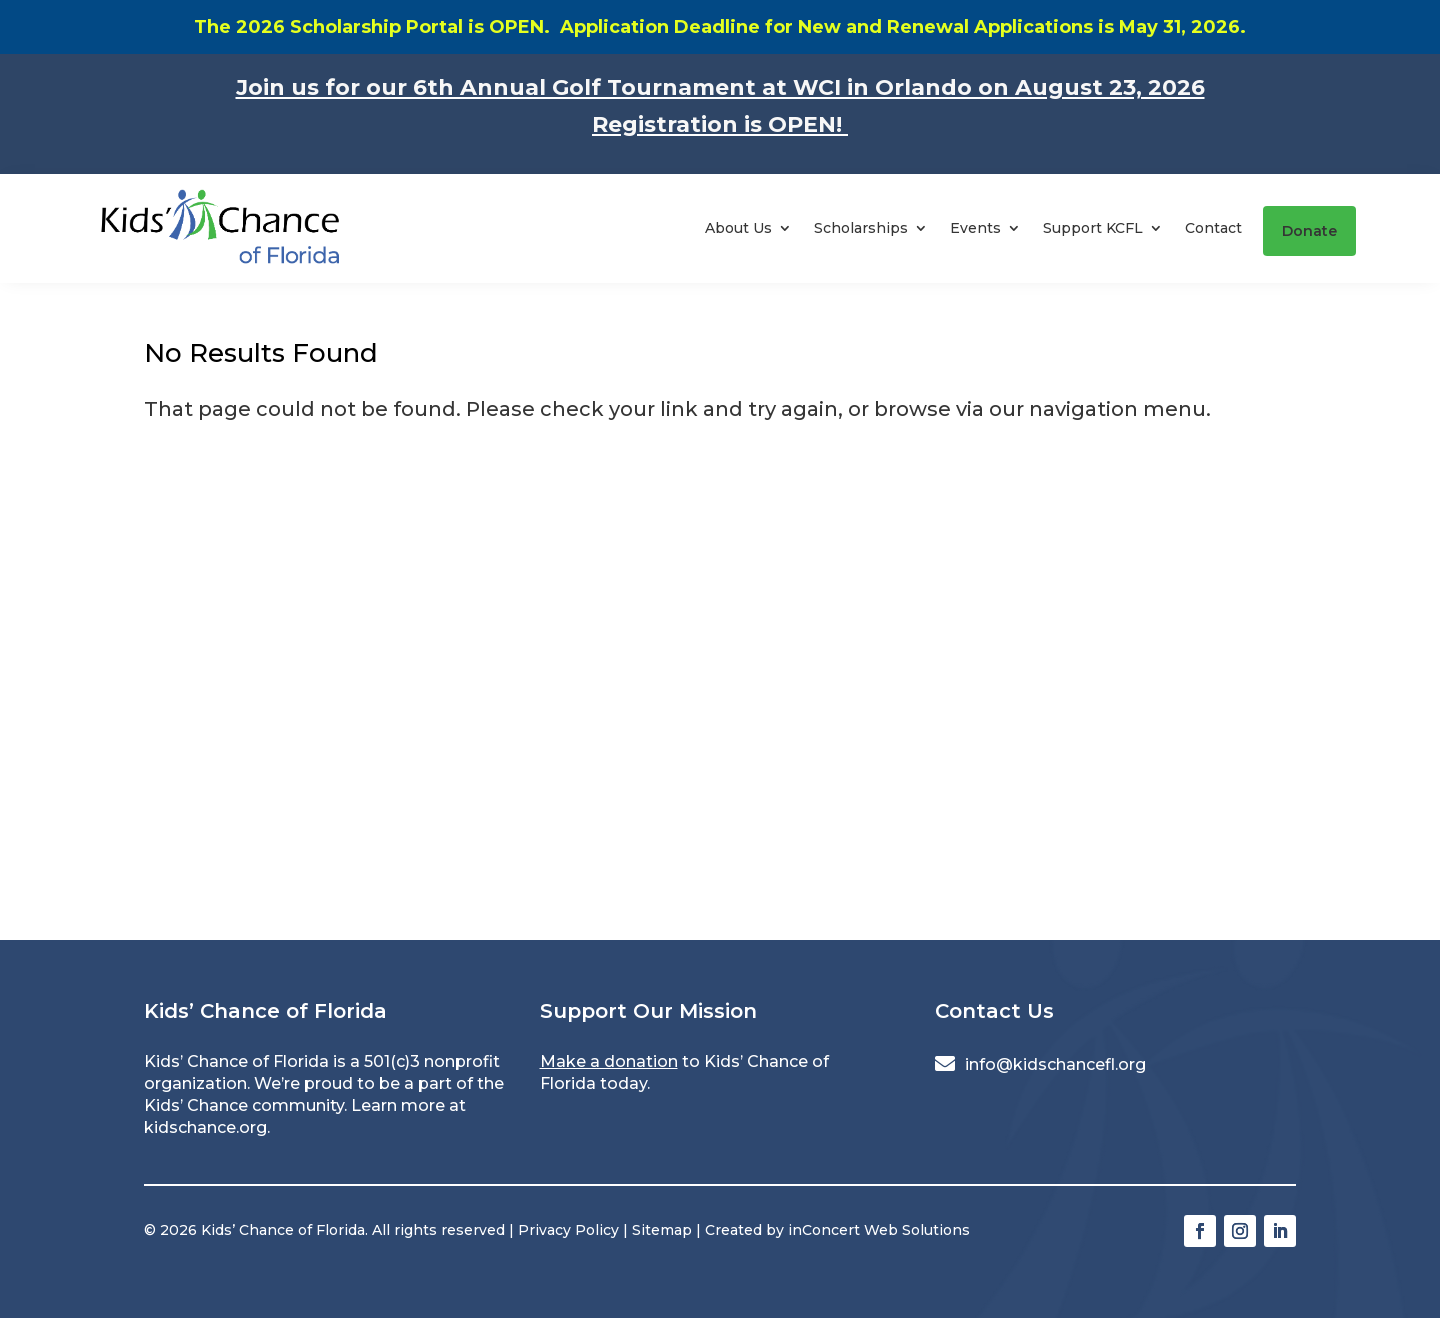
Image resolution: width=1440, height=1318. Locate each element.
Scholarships (861, 228)
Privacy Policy (568, 1230)
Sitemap (662, 1230)
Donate (1309, 231)
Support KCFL (1093, 228)
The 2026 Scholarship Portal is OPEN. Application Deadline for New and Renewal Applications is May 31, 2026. (720, 27)
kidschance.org (205, 1127)
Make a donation (609, 1061)
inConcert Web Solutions (879, 1230)
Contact (1213, 228)
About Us (738, 228)
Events (975, 228)
